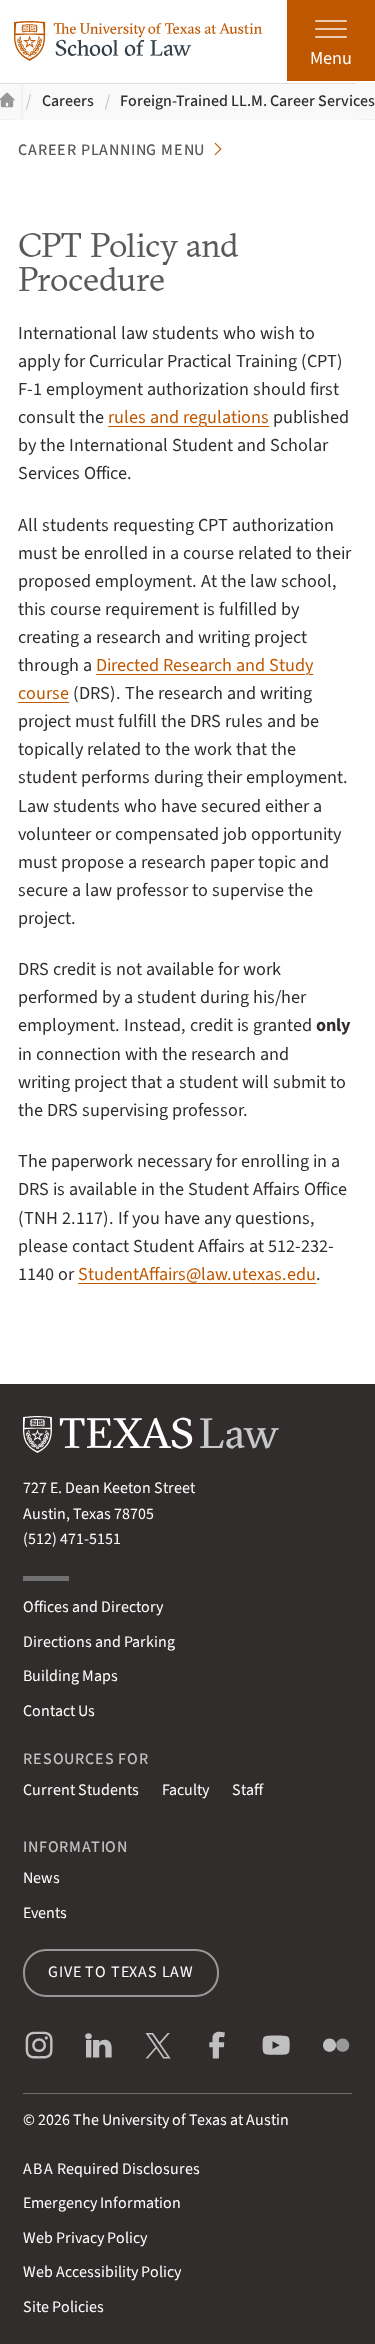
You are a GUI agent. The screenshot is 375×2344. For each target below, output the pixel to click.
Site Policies (63, 2307)
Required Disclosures (111, 2169)
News (41, 1878)
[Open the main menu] (331, 40)
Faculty (185, 1790)
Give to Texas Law (121, 1972)
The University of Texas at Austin (181, 2120)
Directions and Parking (99, 1642)
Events (45, 1913)
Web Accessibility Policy (102, 2272)
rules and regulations (188, 417)
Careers (68, 101)
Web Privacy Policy (85, 2238)
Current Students (81, 1790)
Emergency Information (102, 2203)
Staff (247, 1790)
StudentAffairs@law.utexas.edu (197, 1274)
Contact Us (59, 1711)
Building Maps (70, 1676)
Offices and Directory (93, 1607)
